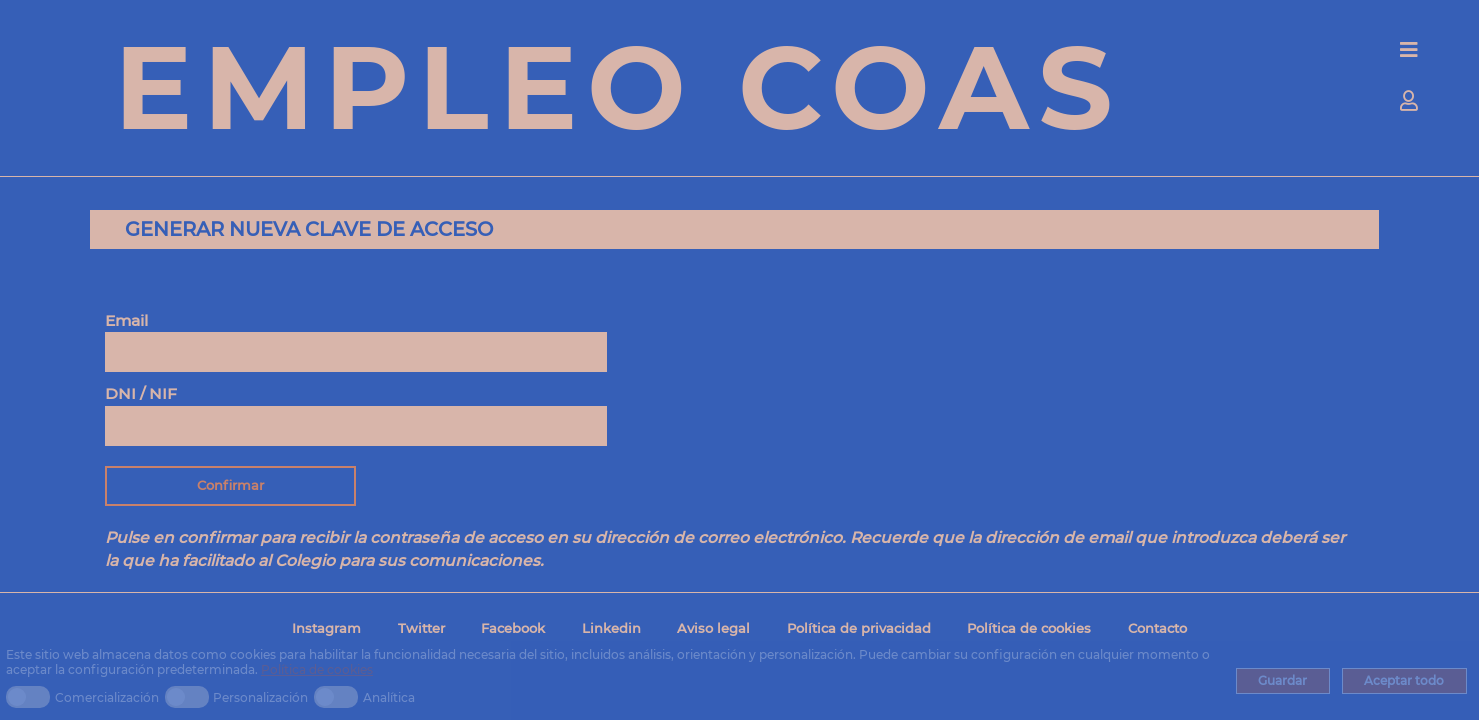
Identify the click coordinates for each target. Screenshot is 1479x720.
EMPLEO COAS (618, 87)
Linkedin (611, 628)
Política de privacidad (859, 628)
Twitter (421, 628)
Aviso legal (713, 628)
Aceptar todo (1404, 680)
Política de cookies (317, 669)
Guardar (1282, 680)
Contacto (1157, 628)
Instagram (326, 628)
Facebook (513, 628)
